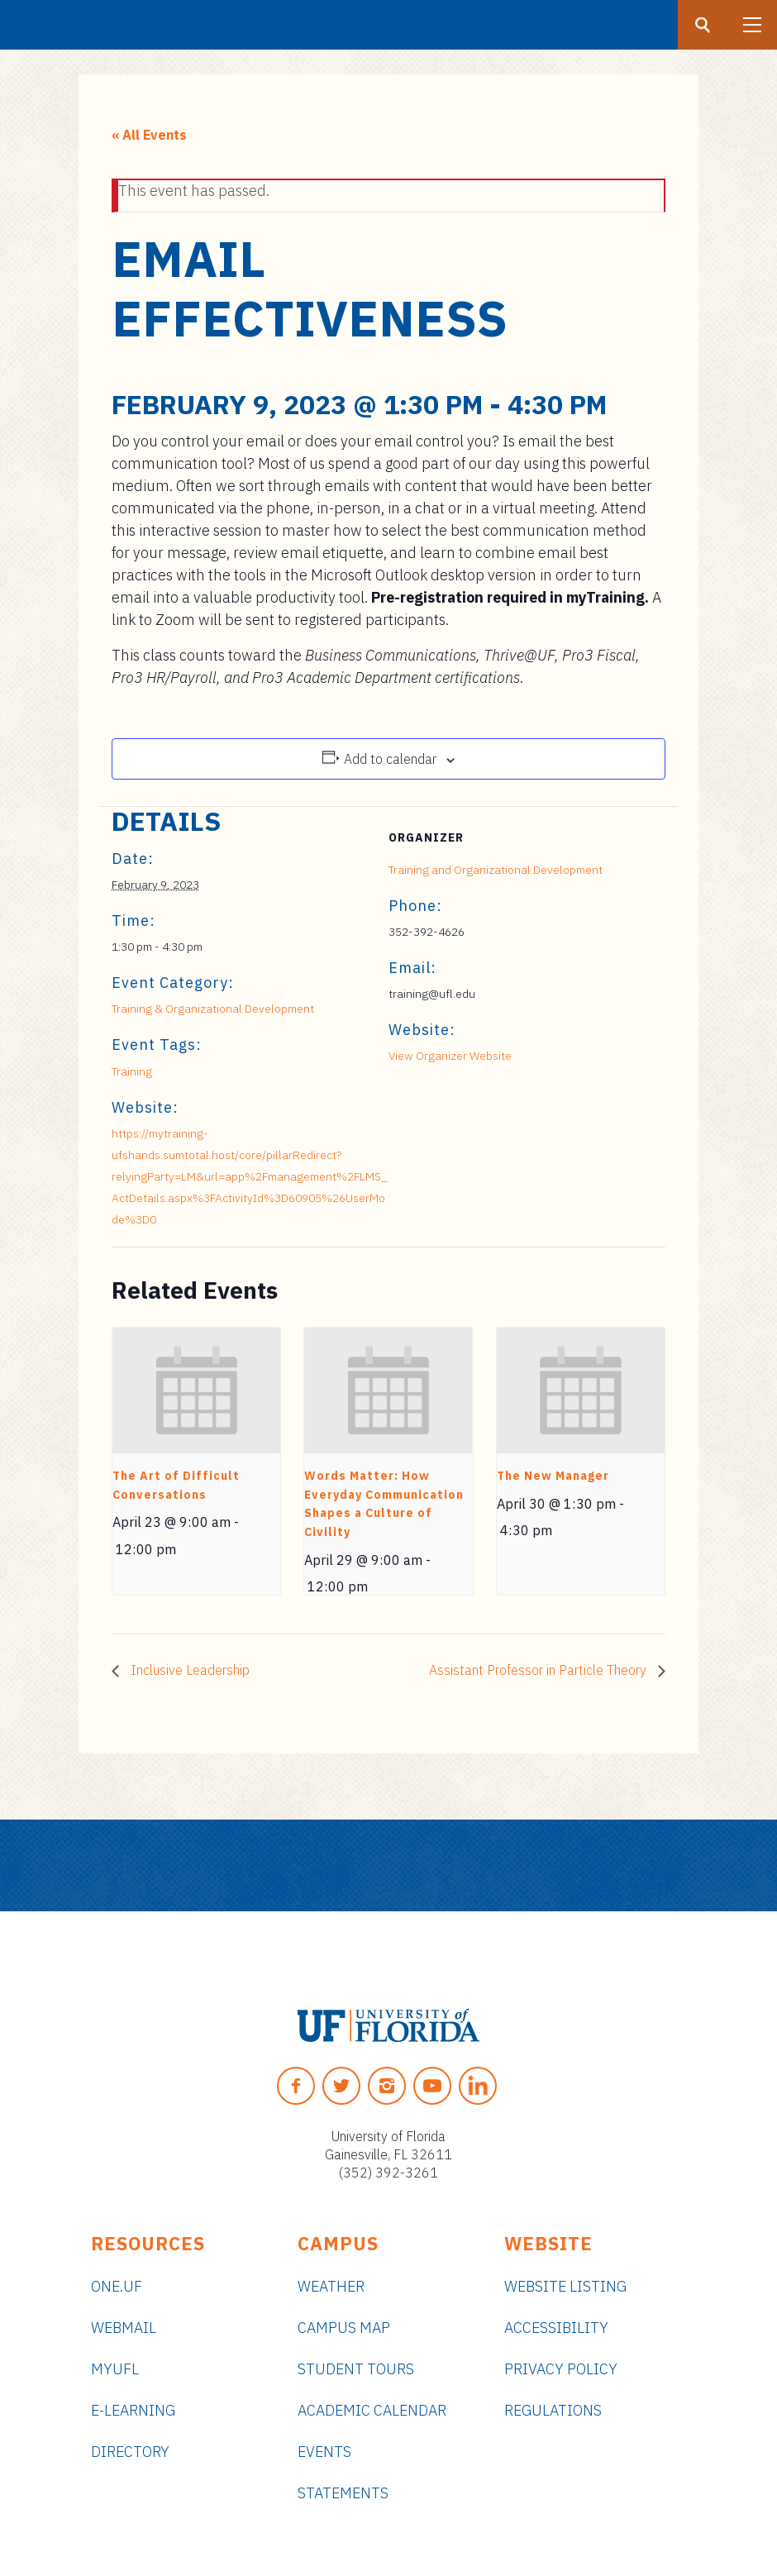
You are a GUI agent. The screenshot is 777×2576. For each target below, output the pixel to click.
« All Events (149, 134)
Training (132, 1071)
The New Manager (553, 1475)
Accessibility (556, 2327)
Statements (343, 2492)
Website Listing (565, 2286)
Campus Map (344, 2327)
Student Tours (356, 2368)
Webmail (123, 2327)
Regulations (553, 2410)
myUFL (115, 2368)
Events (324, 2451)
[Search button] (702, 25)
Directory (130, 2451)
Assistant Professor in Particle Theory (539, 1670)
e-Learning (133, 2410)
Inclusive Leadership (188, 1670)
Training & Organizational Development (213, 1008)
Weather (331, 2286)
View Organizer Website (450, 1055)
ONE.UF (116, 2286)
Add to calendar (390, 759)
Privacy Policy (560, 2368)
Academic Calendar (372, 2410)
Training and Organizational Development (495, 869)
